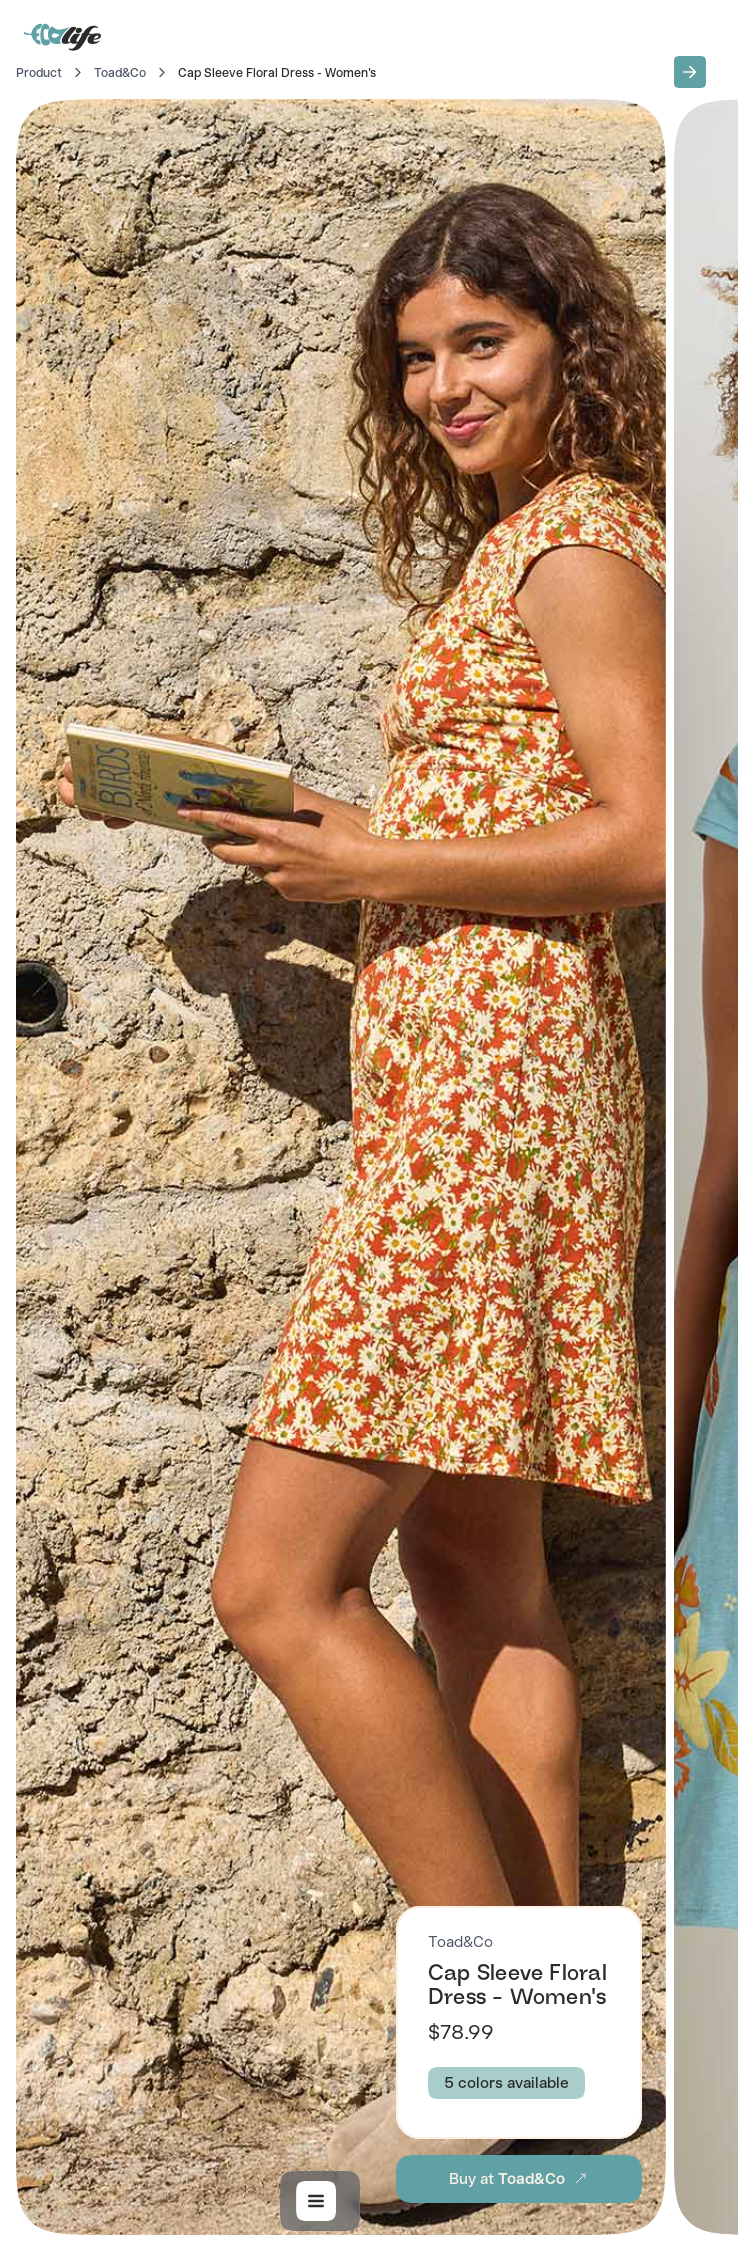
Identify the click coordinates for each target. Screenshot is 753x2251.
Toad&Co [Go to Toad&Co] (120, 73)
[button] (690, 72)
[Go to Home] (64, 36)
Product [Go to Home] (39, 73)
